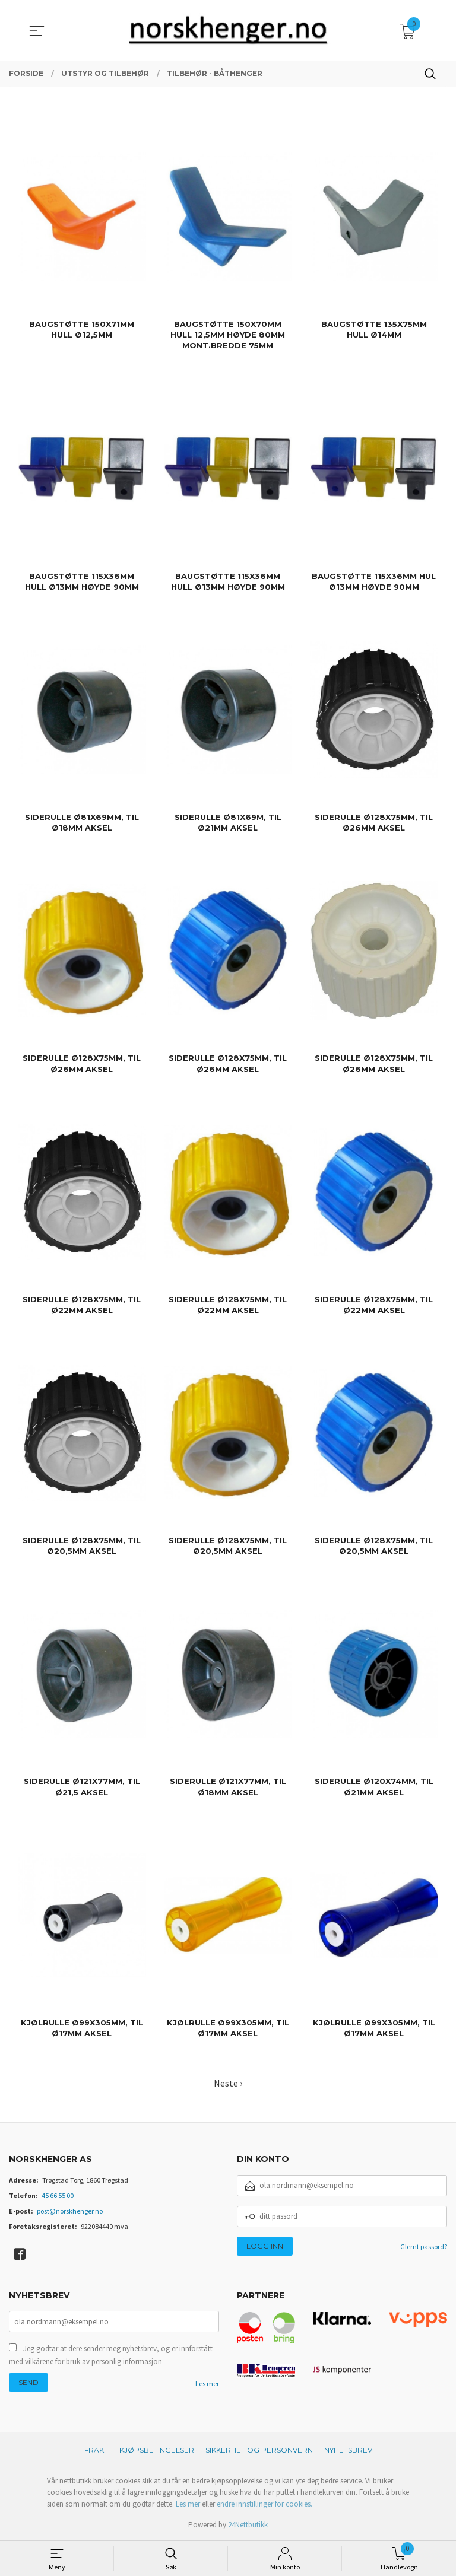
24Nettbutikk (248, 2525)
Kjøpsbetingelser (156, 2449)
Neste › (228, 2083)
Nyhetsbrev (348, 2449)
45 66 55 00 (58, 2195)
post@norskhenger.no (70, 2210)
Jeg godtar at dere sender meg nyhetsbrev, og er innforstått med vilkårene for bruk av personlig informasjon (111, 2355)
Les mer (207, 2383)
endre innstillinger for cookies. (264, 2504)
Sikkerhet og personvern (259, 2449)
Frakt (96, 2449)
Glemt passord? (423, 2246)
